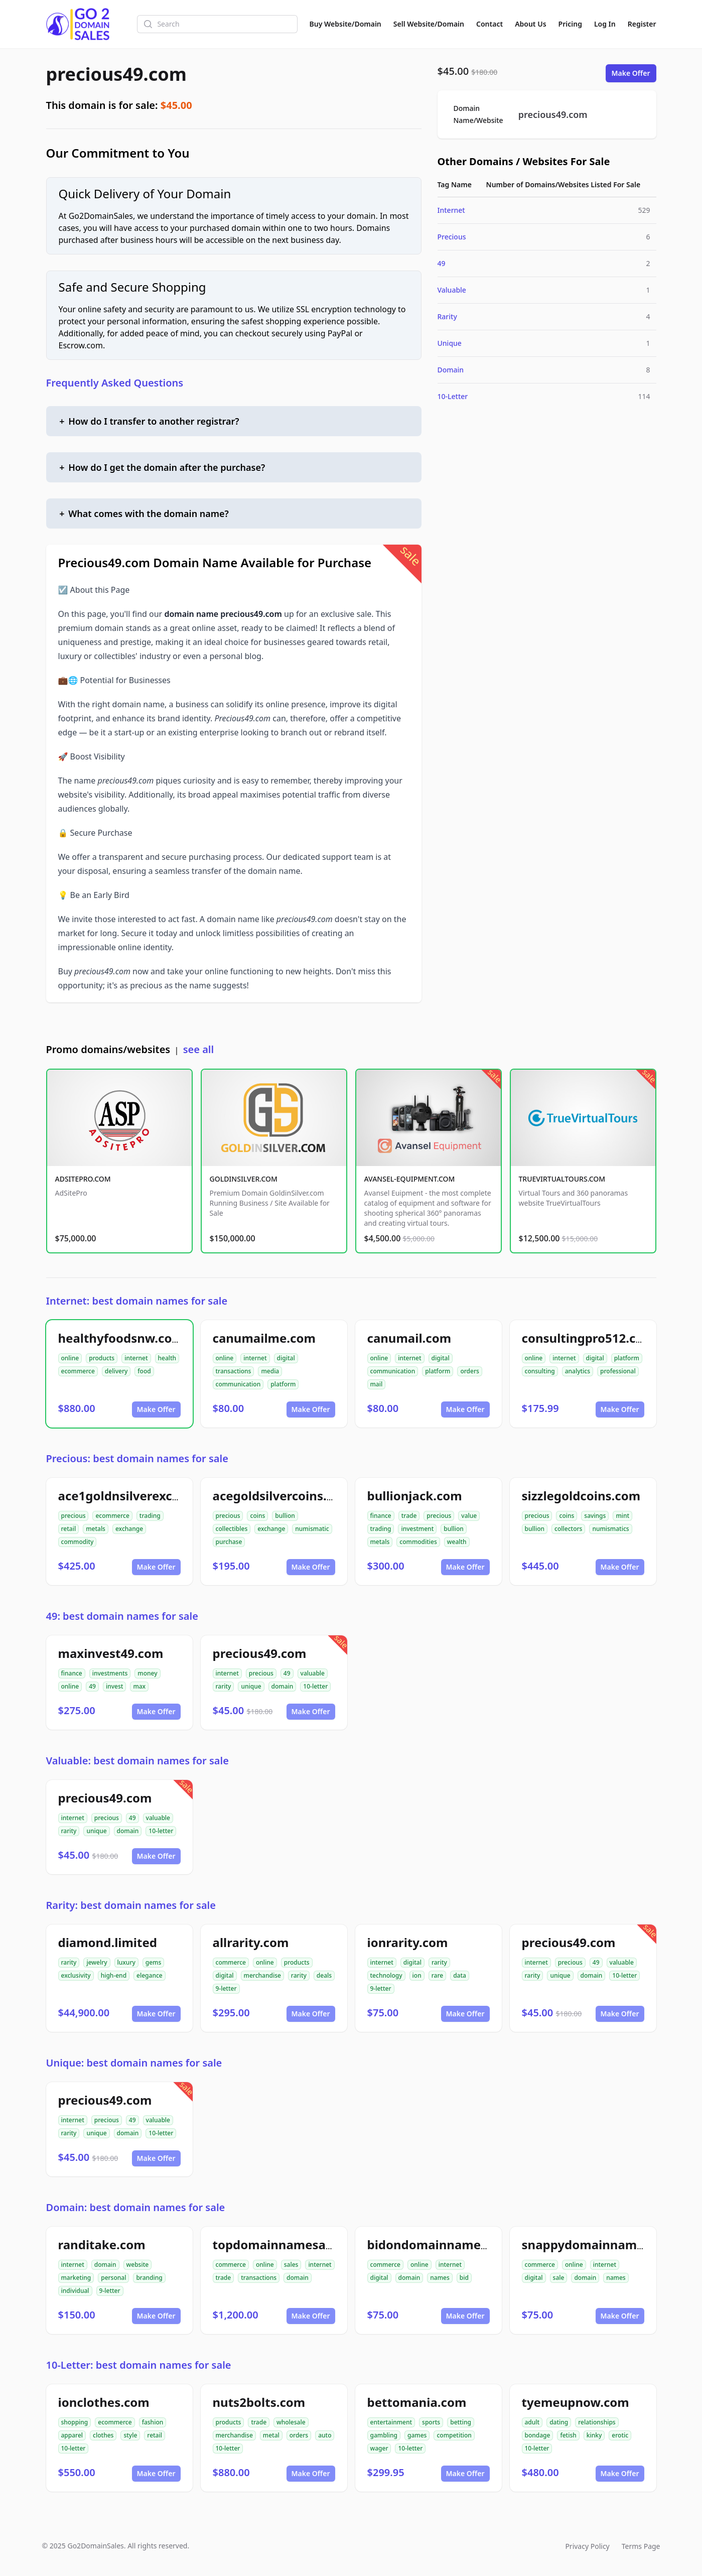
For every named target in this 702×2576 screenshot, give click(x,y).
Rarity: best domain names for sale (131, 1905)
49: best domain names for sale (122, 1616)
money (147, 1673)
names (439, 2277)
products (101, 1358)
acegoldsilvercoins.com (282, 1495)
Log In (605, 24)
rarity (223, 1686)
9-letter (226, 1988)
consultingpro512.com (588, 1338)
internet (136, 1358)
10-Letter (453, 396)
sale (559, 2277)
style (130, 2435)
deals (324, 1975)
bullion (285, 1515)
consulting (540, 1371)
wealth (457, 1541)
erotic (620, 2435)
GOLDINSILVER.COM (243, 1179)
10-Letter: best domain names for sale (138, 2365)
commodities (418, 1541)
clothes (103, 2435)
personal (113, 2277)
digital (286, 1358)
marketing (76, 2277)
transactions (233, 1371)
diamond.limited (107, 1942)
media (270, 1371)
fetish (568, 2435)
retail (68, 1528)
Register (642, 24)
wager (379, 2448)
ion (417, 1975)
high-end (113, 1975)
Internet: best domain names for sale (137, 1301)
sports (431, 2422)
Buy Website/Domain (345, 24)
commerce (231, 1962)
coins (257, 1515)
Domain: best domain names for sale (135, 2207)
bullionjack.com (414, 1495)
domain (282, 1686)
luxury (126, 1962)
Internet (451, 210)
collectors (568, 1528)
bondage (537, 2435)
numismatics (610, 1528)
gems (154, 1962)
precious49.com (116, 74)
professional (618, 1371)
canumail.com (409, 1338)
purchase (229, 1541)
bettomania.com (417, 2402)
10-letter (315, 1686)
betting (460, 2422)
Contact (489, 24)
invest (114, 1686)
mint (622, 1515)
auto (324, 2435)
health (167, 1358)
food (144, 1371)
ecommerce (78, 1371)
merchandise (262, 1975)
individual (75, 2290)
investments (110, 1673)
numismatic (312, 1528)
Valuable (452, 290)
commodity (77, 1541)
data (459, 1975)
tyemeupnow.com (575, 2402)
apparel (72, 2435)
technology (386, 1975)
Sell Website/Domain (428, 24)
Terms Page (641, 2546)
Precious (452, 236)
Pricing (570, 24)
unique (251, 1686)
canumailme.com (264, 1338)
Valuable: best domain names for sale (137, 1760)
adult (532, 2422)
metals (95, 1528)
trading (150, 1515)
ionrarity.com (407, 1942)
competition (454, 2435)
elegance (149, 1975)
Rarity (447, 316)
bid (464, 2277)
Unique (450, 343)
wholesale (291, 2422)
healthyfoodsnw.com (121, 1338)
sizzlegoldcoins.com (581, 1495)
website (137, 2264)
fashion (153, 2422)
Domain (451, 369)
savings (595, 1515)
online (70, 1358)
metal (271, 2435)
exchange (129, 1528)
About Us (530, 24)
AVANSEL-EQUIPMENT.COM (409, 1179)
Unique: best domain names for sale (134, 2063)
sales (291, 2264)
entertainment (391, 2422)
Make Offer (631, 73)
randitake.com (102, 2244)
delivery (116, 1371)
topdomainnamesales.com (292, 2244)
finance (380, 1515)
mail (376, 1384)
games (417, 2435)
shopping (74, 2422)
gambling (384, 2435)
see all (198, 1049)
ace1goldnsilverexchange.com (148, 1495)
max (139, 1686)
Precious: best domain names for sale (137, 1458)
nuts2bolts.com (259, 2402)
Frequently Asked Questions (115, 383)
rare (437, 1975)
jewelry (96, 1962)
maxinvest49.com (111, 1653)
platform (283, 1384)
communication (238, 1384)
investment (417, 1528)
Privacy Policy (587, 2546)
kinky (594, 2435)
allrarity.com (251, 1942)
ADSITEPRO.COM (83, 1179)
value (469, 1515)
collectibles (232, 1528)
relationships (596, 2422)
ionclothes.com (104, 2402)
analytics (577, 1371)
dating (558, 2422)
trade (409, 1515)
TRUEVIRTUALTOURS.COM (562, 1179)
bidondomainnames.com (441, 2244)
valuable (313, 1673)
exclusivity (76, 1975)
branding (149, 2277)
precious (73, 1515)
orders (469, 1371)
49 (442, 263)
